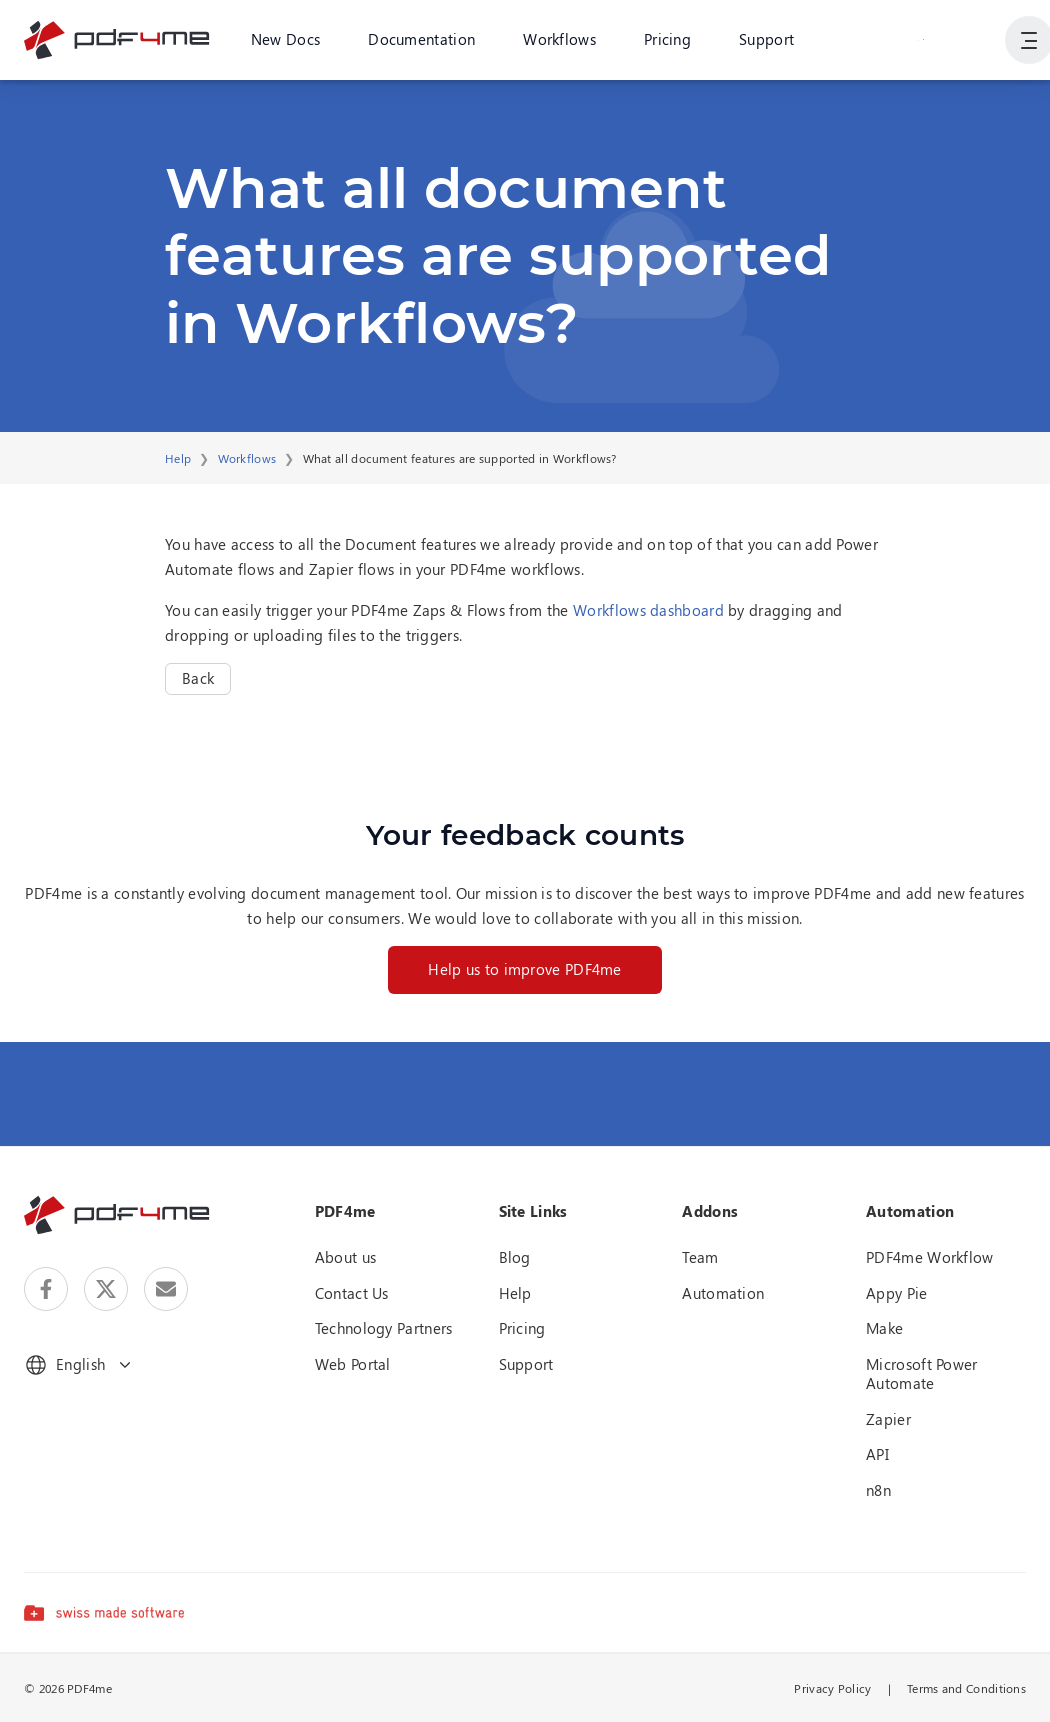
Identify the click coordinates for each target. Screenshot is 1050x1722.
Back (198, 678)
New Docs (285, 39)
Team (700, 1257)
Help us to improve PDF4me (525, 969)
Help (178, 458)
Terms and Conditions (966, 1688)
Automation (723, 1293)
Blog (515, 1257)
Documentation (421, 39)
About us (345, 1257)
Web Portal (353, 1364)
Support (766, 39)
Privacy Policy (832, 1688)
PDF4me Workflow (930, 1257)
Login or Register (921, 39)
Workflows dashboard (648, 610)
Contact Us (352, 1293)
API (877, 1454)
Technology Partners (384, 1328)
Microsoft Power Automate (922, 1374)
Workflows (559, 39)
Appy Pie (896, 1293)
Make (884, 1328)
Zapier (888, 1419)
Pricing (667, 39)
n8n (878, 1490)
